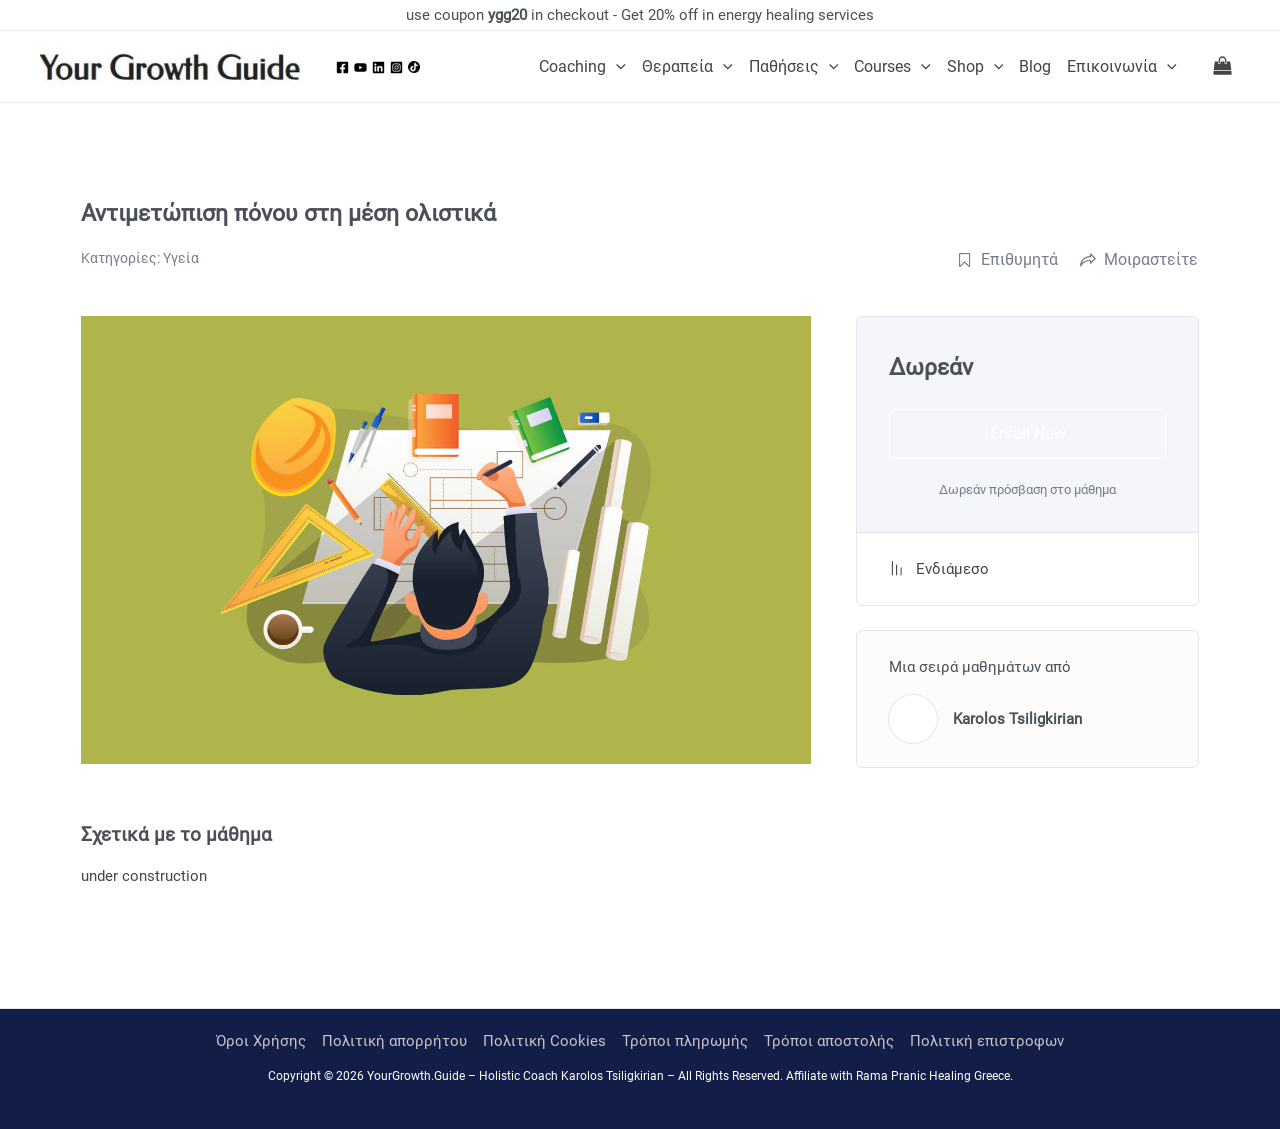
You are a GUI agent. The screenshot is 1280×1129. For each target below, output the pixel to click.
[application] (616, 67)
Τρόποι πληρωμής (685, 1041)
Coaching (582, 67)
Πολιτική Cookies (544, 1041)
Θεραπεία (687, 67)
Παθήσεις (794, 67)
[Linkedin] (378, 67)
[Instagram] (396, 67)
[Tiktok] (414, 67)
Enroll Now (1028, 433)
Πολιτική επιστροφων (987, 1041)
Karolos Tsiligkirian (1017, 719)
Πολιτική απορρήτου (394, 1041)
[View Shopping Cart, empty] (1222, 67)
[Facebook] (342, 67)
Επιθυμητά (1007, 259)
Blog (1035, 66)
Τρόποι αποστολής (829, 1041)
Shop (975, 67)
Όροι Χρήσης (261, 1041)
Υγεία (181, 258)
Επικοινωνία (1122, 67)
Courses (892, 67)
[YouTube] (360, 67)
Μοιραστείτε (1139, 259)
